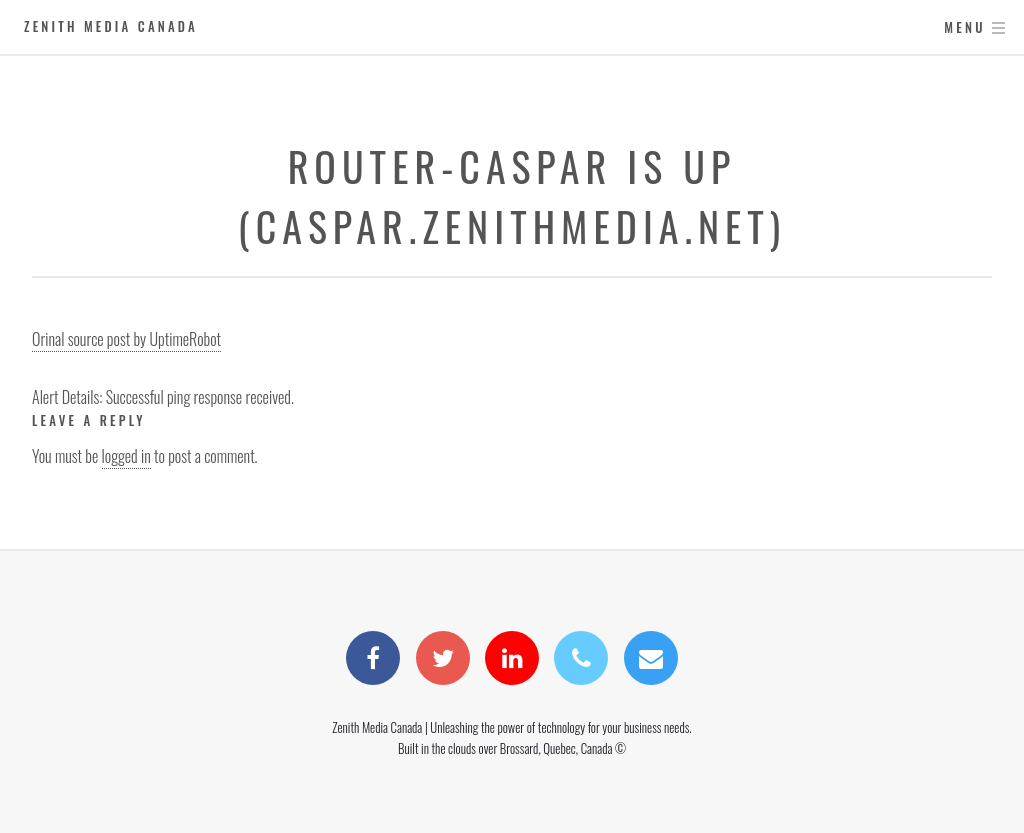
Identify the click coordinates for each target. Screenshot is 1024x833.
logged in (126, 456)
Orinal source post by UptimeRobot (126, 339)
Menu (964, 27)
